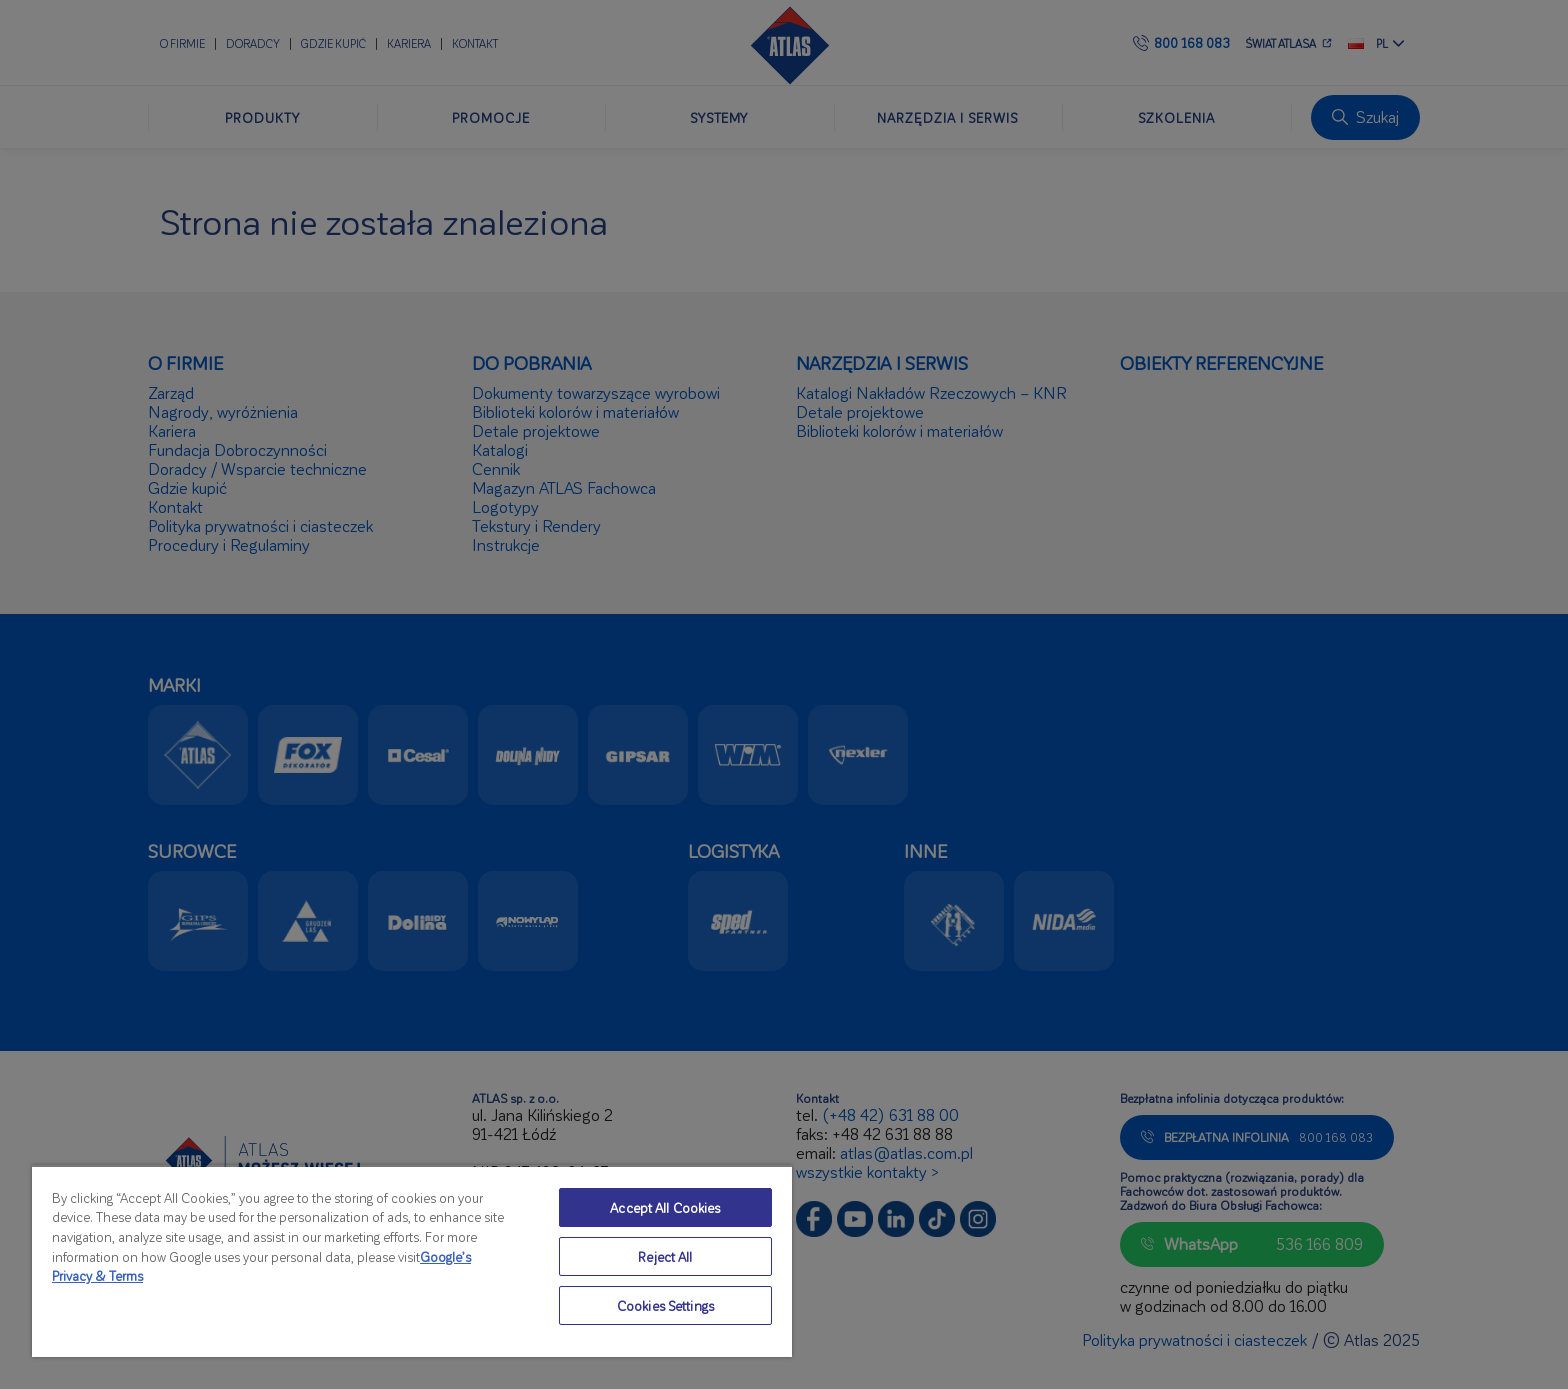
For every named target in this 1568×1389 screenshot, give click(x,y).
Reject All (665, 1256)
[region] (412, 1261)
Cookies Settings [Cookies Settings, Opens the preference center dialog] (665, 1305)
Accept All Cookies (665, 1207)
